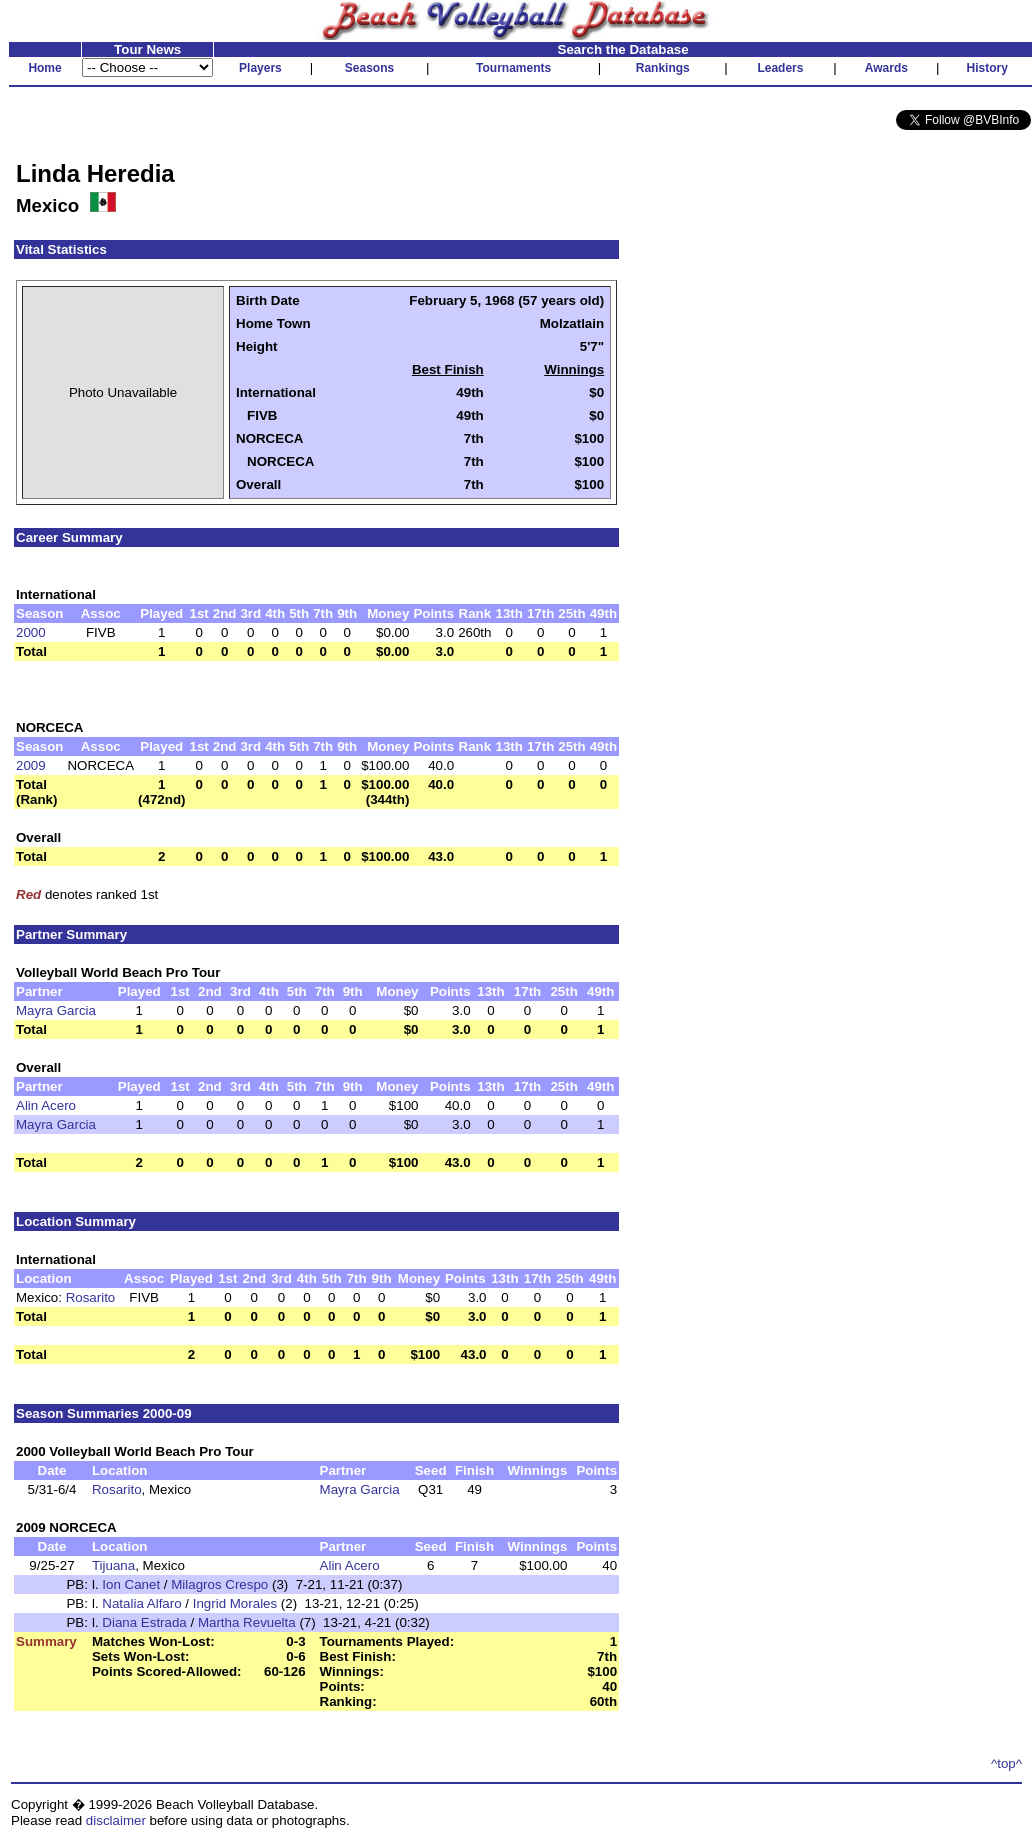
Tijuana (113, 1565)
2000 (31, 632)
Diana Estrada (144, 1622)
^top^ (1006, 1763)
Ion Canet (131, 1584)
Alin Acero (46, 1105)
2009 (31, 765)
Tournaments (513, 68)
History (987, 68)
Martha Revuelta (247, 1622)
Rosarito (91, 1297)
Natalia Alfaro (141, 1603)
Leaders (780, 68)
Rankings (663, 68)
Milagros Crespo (219, 1584)
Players (260, 68)
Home (44, 68)
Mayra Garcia (56, 1010)
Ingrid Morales (235, 1603)
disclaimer (116, 1820)
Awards (886, 68)
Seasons (369, 68)
